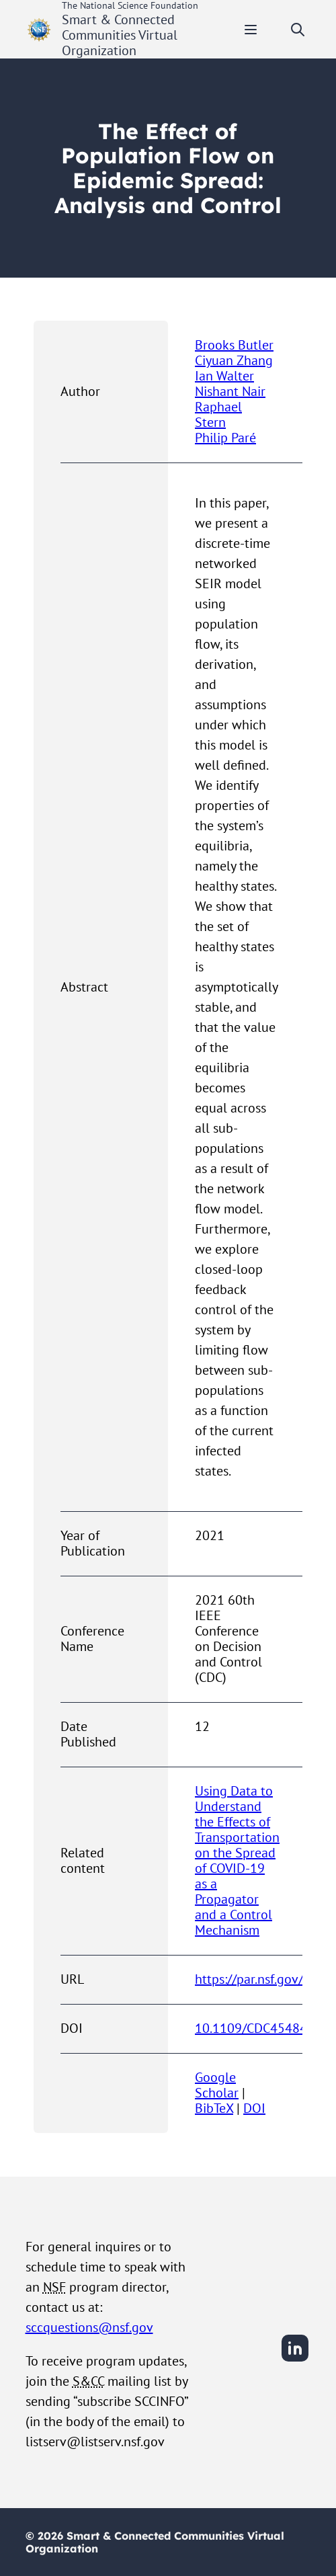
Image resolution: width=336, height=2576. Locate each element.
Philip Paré (225, 437)
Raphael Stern (218, 414)
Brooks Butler (234, 345)
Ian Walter (224, 376)
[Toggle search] (297, 29)
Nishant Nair (230, 391)
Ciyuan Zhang (234, 360)
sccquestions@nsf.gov (89, 2327)
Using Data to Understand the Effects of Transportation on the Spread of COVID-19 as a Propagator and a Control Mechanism (237, 1860)
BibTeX (214, 2108)
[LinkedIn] (295, 2359)
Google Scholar (217, 2084)
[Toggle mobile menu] (250, 29)
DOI (254, 2108)
